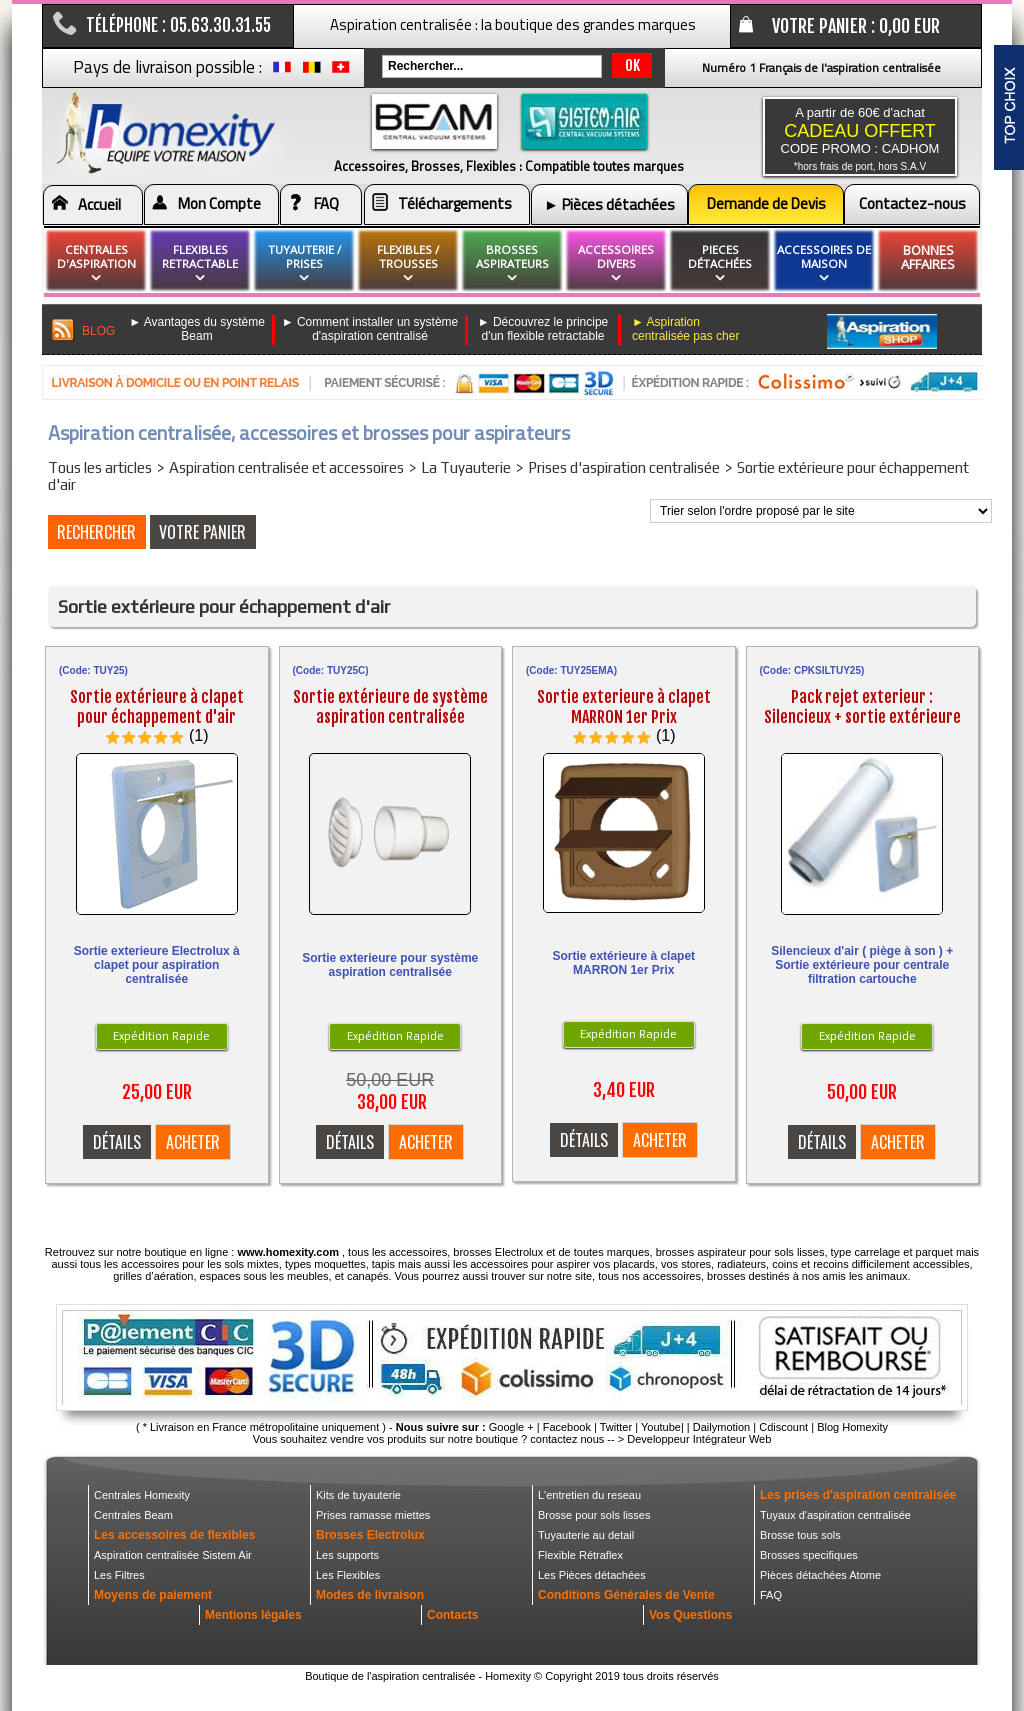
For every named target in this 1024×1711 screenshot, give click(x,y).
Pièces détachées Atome (820, 1575)
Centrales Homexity (142, 1495)
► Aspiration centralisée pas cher (685, 329)
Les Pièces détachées (592, 1575)
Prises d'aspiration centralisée (624, 467)
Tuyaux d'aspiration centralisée (835, 1515)
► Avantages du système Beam (197, 329)
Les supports (347, 1555)
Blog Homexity (852, 1427)
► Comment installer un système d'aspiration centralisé (370, 329)
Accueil (99, 204)
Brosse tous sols (800, 1535)
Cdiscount (783, 1427)
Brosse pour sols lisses (594, 1515)
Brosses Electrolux (370, 1535)
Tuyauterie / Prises (304, 264)
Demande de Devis (766, 203)
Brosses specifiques (809, 1555)
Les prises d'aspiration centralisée (858, 1495)
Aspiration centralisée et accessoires (286, 467)
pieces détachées (720, 264)
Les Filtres (119, 1575)
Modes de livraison (370, 1595)
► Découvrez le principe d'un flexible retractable (543, 329)
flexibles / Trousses (408, 264)
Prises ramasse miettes (373, 1515)
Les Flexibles (348, 1575)
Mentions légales (253, 1615)
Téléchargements (455, 203)
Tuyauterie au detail (586, 1535)
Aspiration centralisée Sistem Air (173, 1555)
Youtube (661, 1427)
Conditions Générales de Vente (626, 1595)
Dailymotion (721, 1427)
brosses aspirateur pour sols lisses (740, 1252)
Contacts (452, 1615)
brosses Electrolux (498, 1252)
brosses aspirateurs (512, 264)
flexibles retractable (200, 264)
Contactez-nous (912, 203)
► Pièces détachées (609, 204)
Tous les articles (100, 467)
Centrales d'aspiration (96, 264)
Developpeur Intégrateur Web (699, 1439)
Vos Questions (690, 1615)
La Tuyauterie (466, 467)
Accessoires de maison (824, 264)
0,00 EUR (909, 26)
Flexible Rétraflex (580, 1555)
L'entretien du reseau (589, 1495)
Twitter (616, 1427)
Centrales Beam (133, 1515)
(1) (199, 735)
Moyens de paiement (153, 1595)
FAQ (326, 203)
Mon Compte (219, 203)
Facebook (567, 1427)
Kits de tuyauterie (358, 1495)
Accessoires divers (616, 264)
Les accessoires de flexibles (174, 1535)
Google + (511, 1427)
